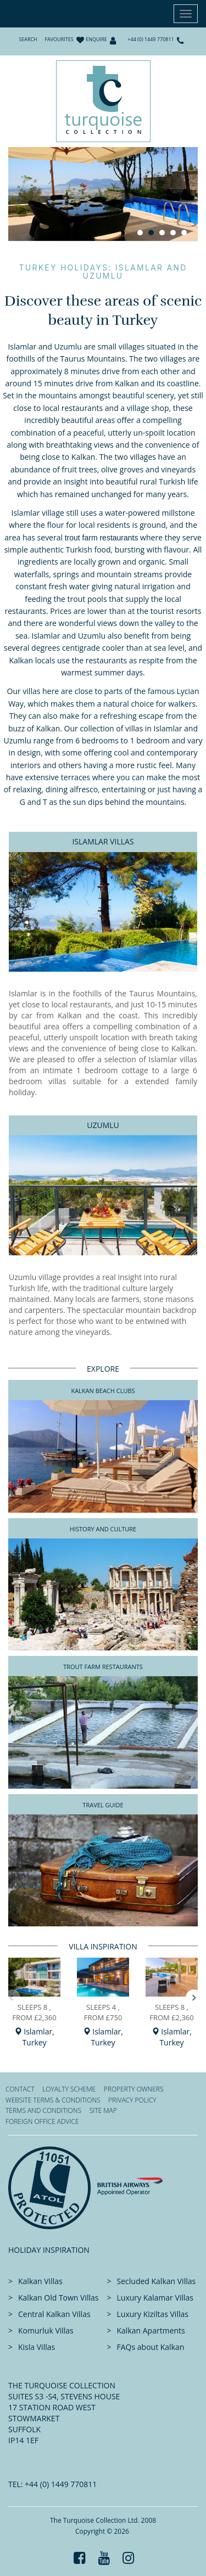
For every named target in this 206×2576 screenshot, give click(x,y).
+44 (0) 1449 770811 (150, 39)
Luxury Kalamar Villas (155, 2297)
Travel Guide (102, 1805)
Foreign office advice (42, 2121)
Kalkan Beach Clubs (103, 1390)
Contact (20, 2089)
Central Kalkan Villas (54, 2314)
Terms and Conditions (43, 2110)
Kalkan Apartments (151, 2330)
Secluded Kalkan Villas (156, 2281)
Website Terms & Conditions (53, 2100)
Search (28, 39)
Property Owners (134, 2089)
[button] (194, 1997)
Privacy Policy (132, 2100)
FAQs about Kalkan (151, 2347)
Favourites (58, 39)
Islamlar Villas (102, 841)
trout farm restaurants (101, 537)
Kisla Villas (36, 2347)
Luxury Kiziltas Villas (152, 2314)
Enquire (96, 39)
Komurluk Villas (46, 2330)
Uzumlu (103, 1125)
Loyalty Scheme (69, 2089)
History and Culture (103, 1529)
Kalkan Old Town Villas (58, 2297)
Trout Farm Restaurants (103, 1666)
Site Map (103, 2110)
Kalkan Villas (40, 2281)
